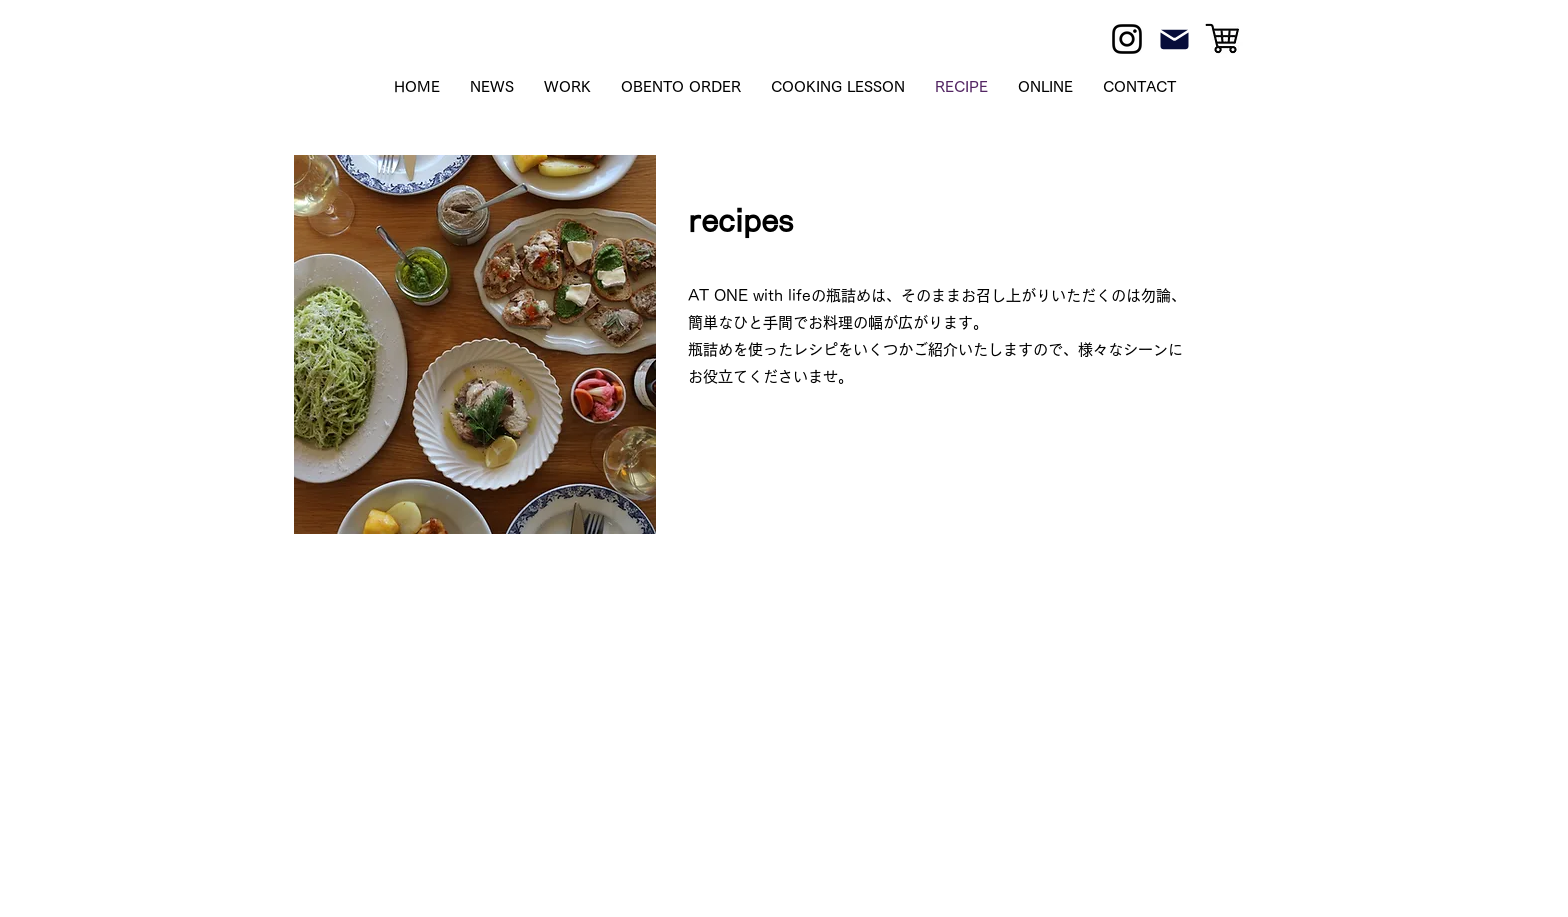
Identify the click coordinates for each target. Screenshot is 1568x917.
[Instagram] (1127, 39)
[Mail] (1174, 39)
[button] (1045, 87)
